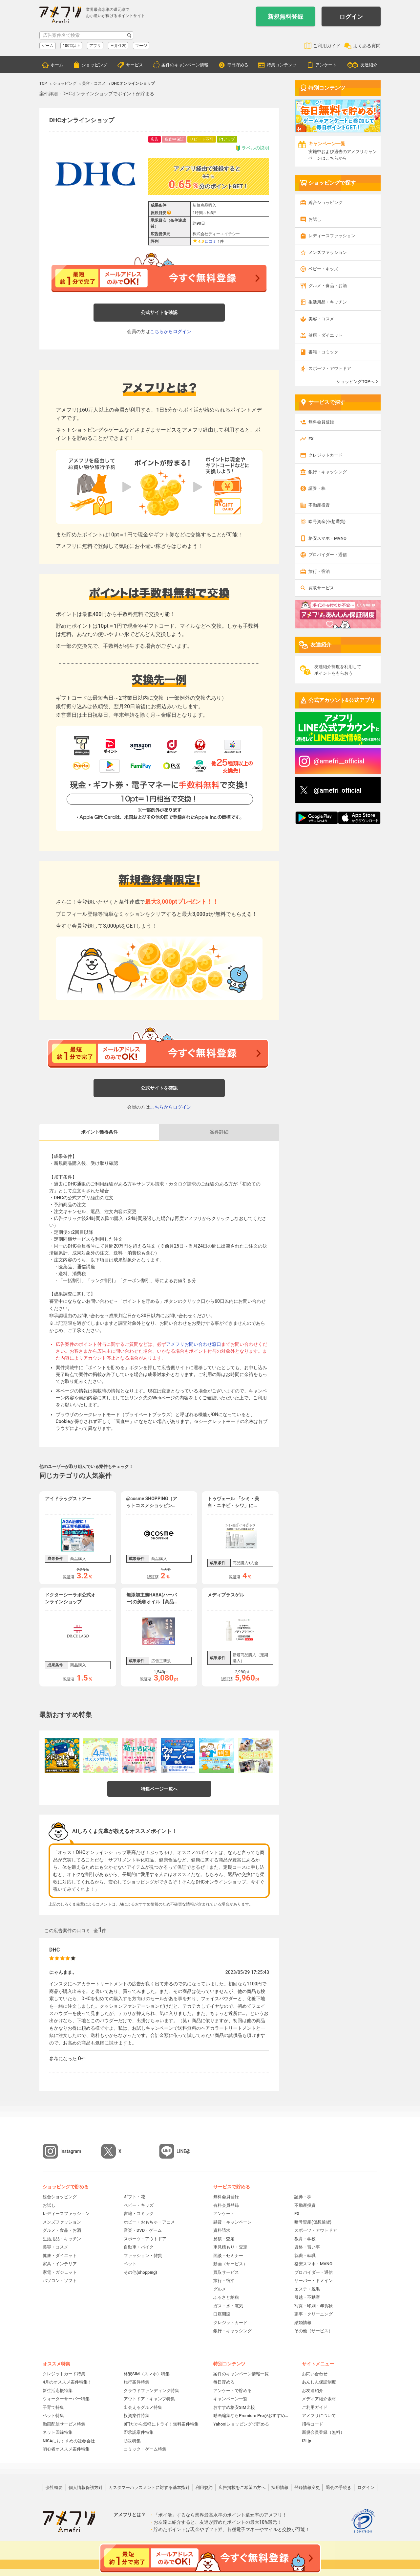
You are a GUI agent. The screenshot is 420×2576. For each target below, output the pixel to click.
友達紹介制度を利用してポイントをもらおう (337, 670)
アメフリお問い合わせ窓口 (193, 1344)
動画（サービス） (230, 2263)
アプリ (95, 45)
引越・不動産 (307, 2297)
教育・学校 (305, 2238)
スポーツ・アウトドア (329, 368)
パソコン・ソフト (60, 2280)
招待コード (312, 2424)
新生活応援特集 (58, 2390)
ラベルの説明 (252, 148)
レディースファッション (331, 235)
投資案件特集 (136, 2415)
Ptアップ (227, 139)
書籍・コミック (323, 352)
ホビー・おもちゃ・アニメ (149, 2222)
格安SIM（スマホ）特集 (147, 2373)
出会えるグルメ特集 (143, 2407)
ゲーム (47, 45)
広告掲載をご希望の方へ (242, 2487)
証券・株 (317, 488)
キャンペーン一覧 (230, 2398)
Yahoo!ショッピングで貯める (241, 2424)
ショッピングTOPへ (355, 381)
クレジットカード (325, 455)
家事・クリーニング (313, 2314)
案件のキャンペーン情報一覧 (241, 2373)
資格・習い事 (307, 2247)
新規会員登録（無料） (323, 2432)
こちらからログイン (170, 331)
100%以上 (71, 45)
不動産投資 (319, 505)
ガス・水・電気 (228, 2305)
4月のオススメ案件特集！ (67, 2382)
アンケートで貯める (232, 2390)
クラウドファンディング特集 (151, 2390)
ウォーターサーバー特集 (66, 2398)
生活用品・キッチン (327, 302)
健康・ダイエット (325, 335)
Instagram (70, 2151)
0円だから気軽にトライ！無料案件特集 (161, 2424)
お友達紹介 (312, 2390)
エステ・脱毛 (307, 2289)
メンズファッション (327, 252)
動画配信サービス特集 (64, 2424)
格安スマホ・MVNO (327, 538)
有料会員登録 (226, 2205)
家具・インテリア (60, 2263)
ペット (130, 2263)
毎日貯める (237, 64)
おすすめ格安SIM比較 (234, 2407)
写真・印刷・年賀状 (313, 2305)
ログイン (351, 16)
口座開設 (221, 2314)
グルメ (219, 2289)
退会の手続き (338, 2487)
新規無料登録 (285, 16)
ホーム (57, 64)
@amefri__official (339, 761)
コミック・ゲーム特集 (145, 2449)
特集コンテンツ (282, 64)
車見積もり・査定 (230, 2247)
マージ (141, 45)
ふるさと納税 (226, 2297)
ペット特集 (53, 2415)
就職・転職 (305, 2255)
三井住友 (118, 45)
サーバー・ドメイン (313, 2280)
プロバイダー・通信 (327, 554)
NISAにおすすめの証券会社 (69, 2440)
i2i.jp (306, 2440)
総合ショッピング (325, 202)
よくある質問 (367, 45)
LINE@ (183, 2151)
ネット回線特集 (58, 2432)
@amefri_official (338, 790)
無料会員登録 (321, 421)
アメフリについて (319, 2415)
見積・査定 (224, 2238)
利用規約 (204, 2487)
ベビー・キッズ (323, 268)
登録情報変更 (307, 2487)
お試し (314, 219)
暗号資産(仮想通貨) (327, 521)
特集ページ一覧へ (159, 1789)
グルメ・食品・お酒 (327, 285)
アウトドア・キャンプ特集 (149, 2398)
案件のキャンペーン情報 (184, 64)
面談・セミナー (228, 2255)
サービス (134, 64)
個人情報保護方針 (86, 2487)
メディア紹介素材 (319, 2398)
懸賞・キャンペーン (232, 2222)
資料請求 (221, 2230)
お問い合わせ (314, 2373)
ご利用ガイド (327, 45)
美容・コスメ (321, 318)
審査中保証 (174, 139)
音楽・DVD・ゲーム (143, 2230)
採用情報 (279, 2487)
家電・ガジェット (60, 2272)
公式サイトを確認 (159, 312)
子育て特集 (53, 2407)
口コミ (211, 241)
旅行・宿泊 (319, 571)
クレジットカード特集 (64, 2373)
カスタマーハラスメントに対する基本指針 (149, 2487)
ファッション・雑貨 (143, 2255)
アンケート (326, 64)
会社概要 (54, 2487)
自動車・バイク (139, 2247)
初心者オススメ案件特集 (66, 2449)
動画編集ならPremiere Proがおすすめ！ (251, 2415)
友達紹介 (368, 64)
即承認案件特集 (139, 2432)
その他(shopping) (140, 2272)
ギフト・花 (134, 2196)
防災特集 (132, 2440)
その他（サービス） (313, 2330)
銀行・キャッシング (327, 471)
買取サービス (321, 587)
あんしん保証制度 (319, 2382)
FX (310, 438)
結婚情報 (302, 2322)
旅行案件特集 (136, 2382)
